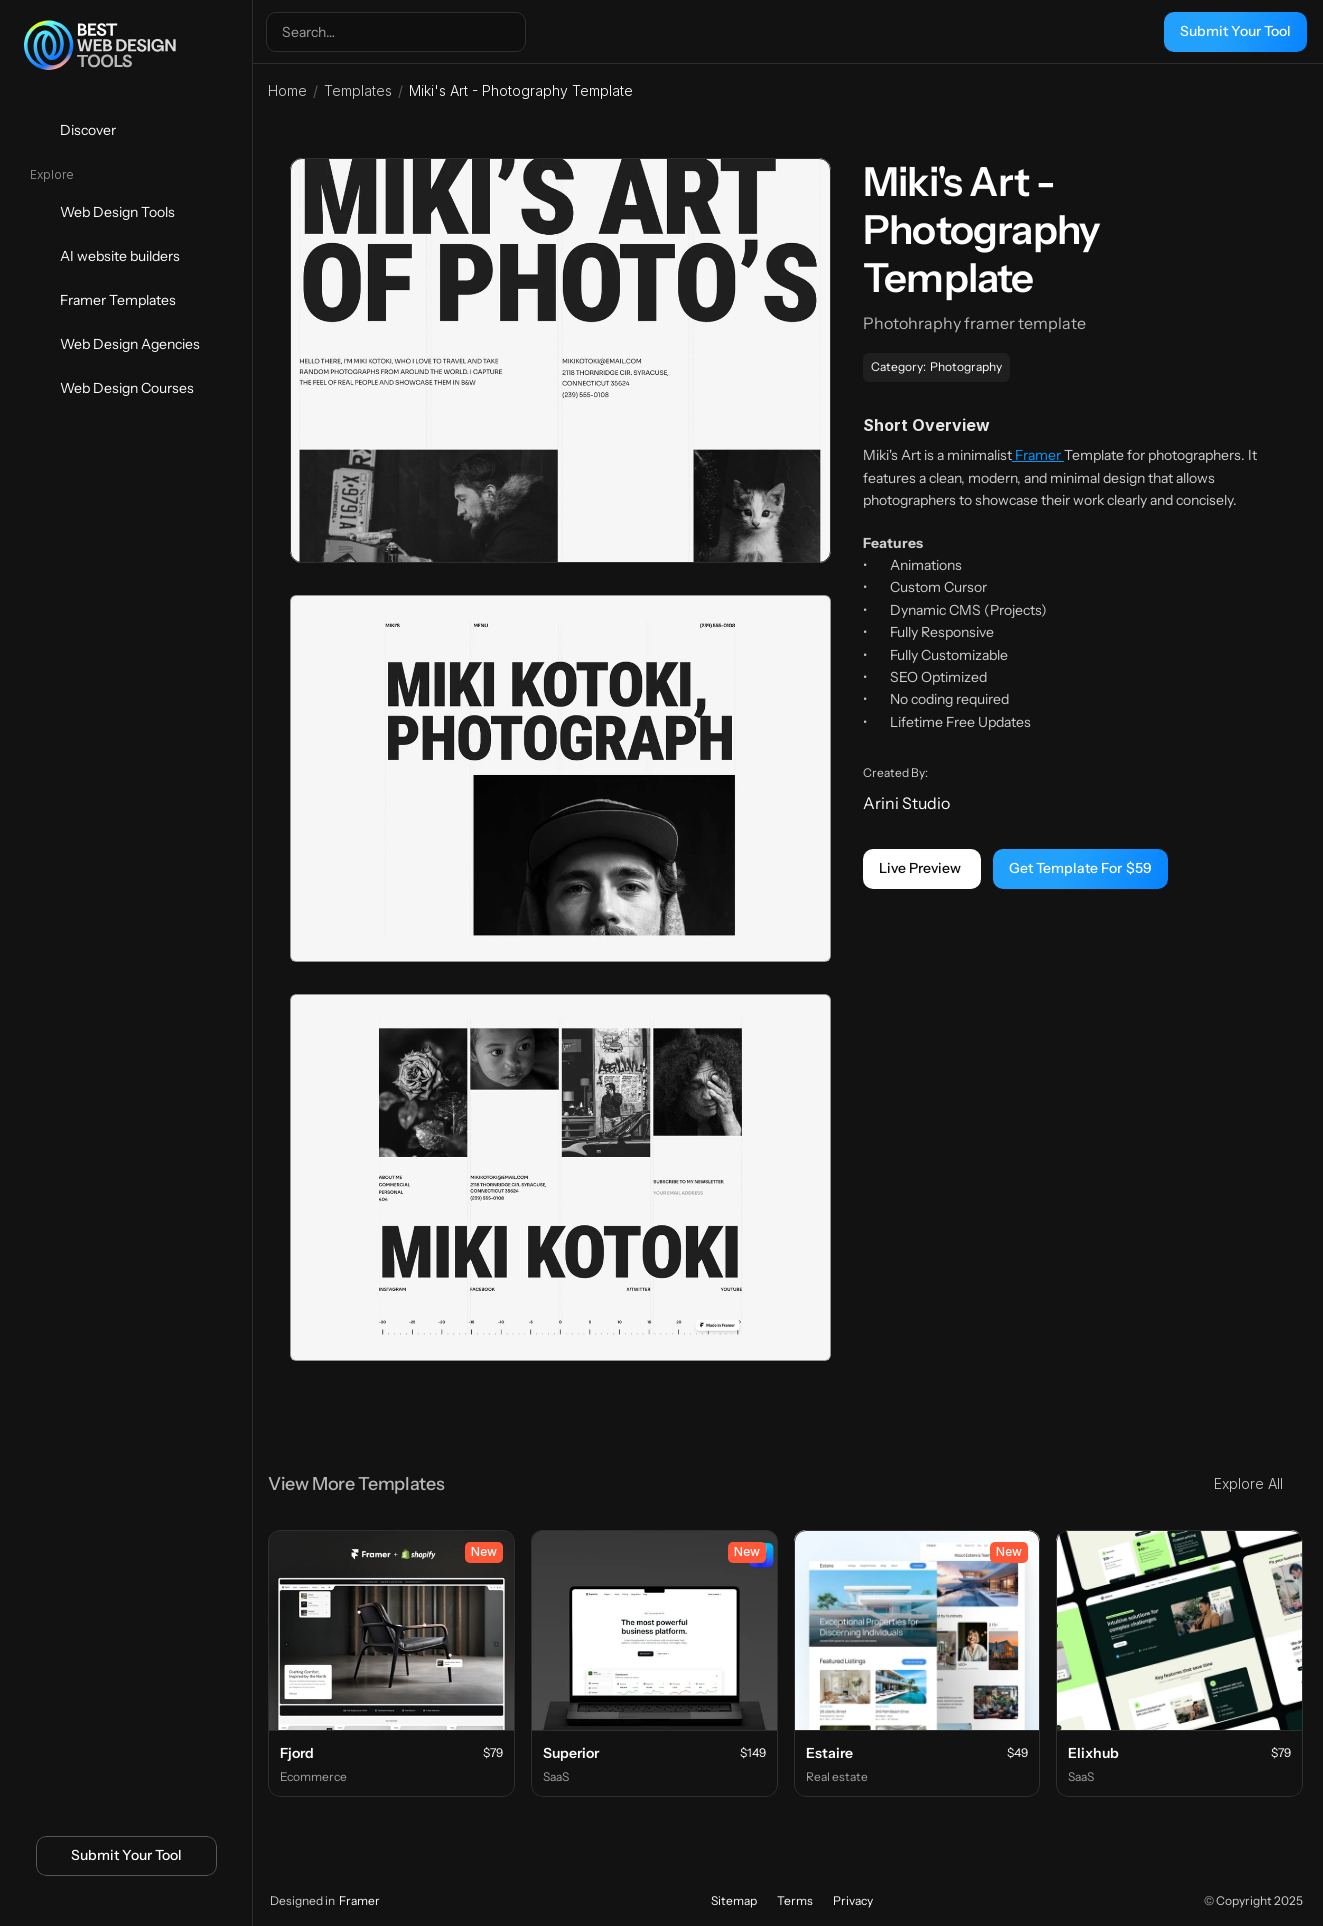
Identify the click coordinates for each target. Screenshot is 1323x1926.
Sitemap (734, 1900)
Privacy (853, 1900)
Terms (795, 1900)
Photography (966, 366)
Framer (1038, 455)
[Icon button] (93, 1903)
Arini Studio (906, 803)
